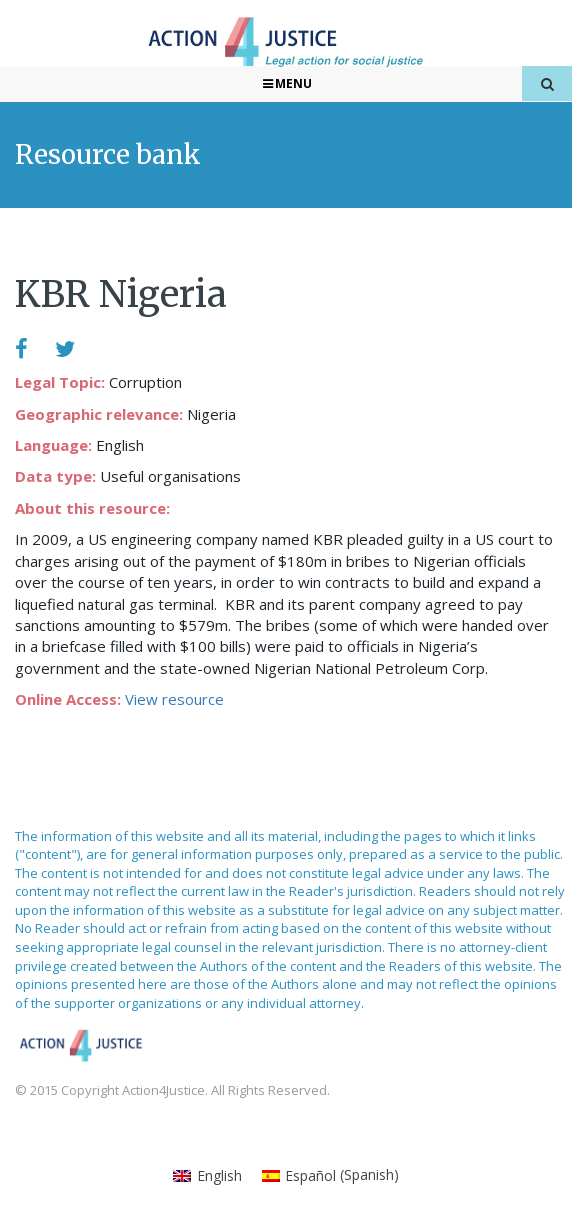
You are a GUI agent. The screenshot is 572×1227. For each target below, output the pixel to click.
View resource (174, 699)
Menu (286, 83)
